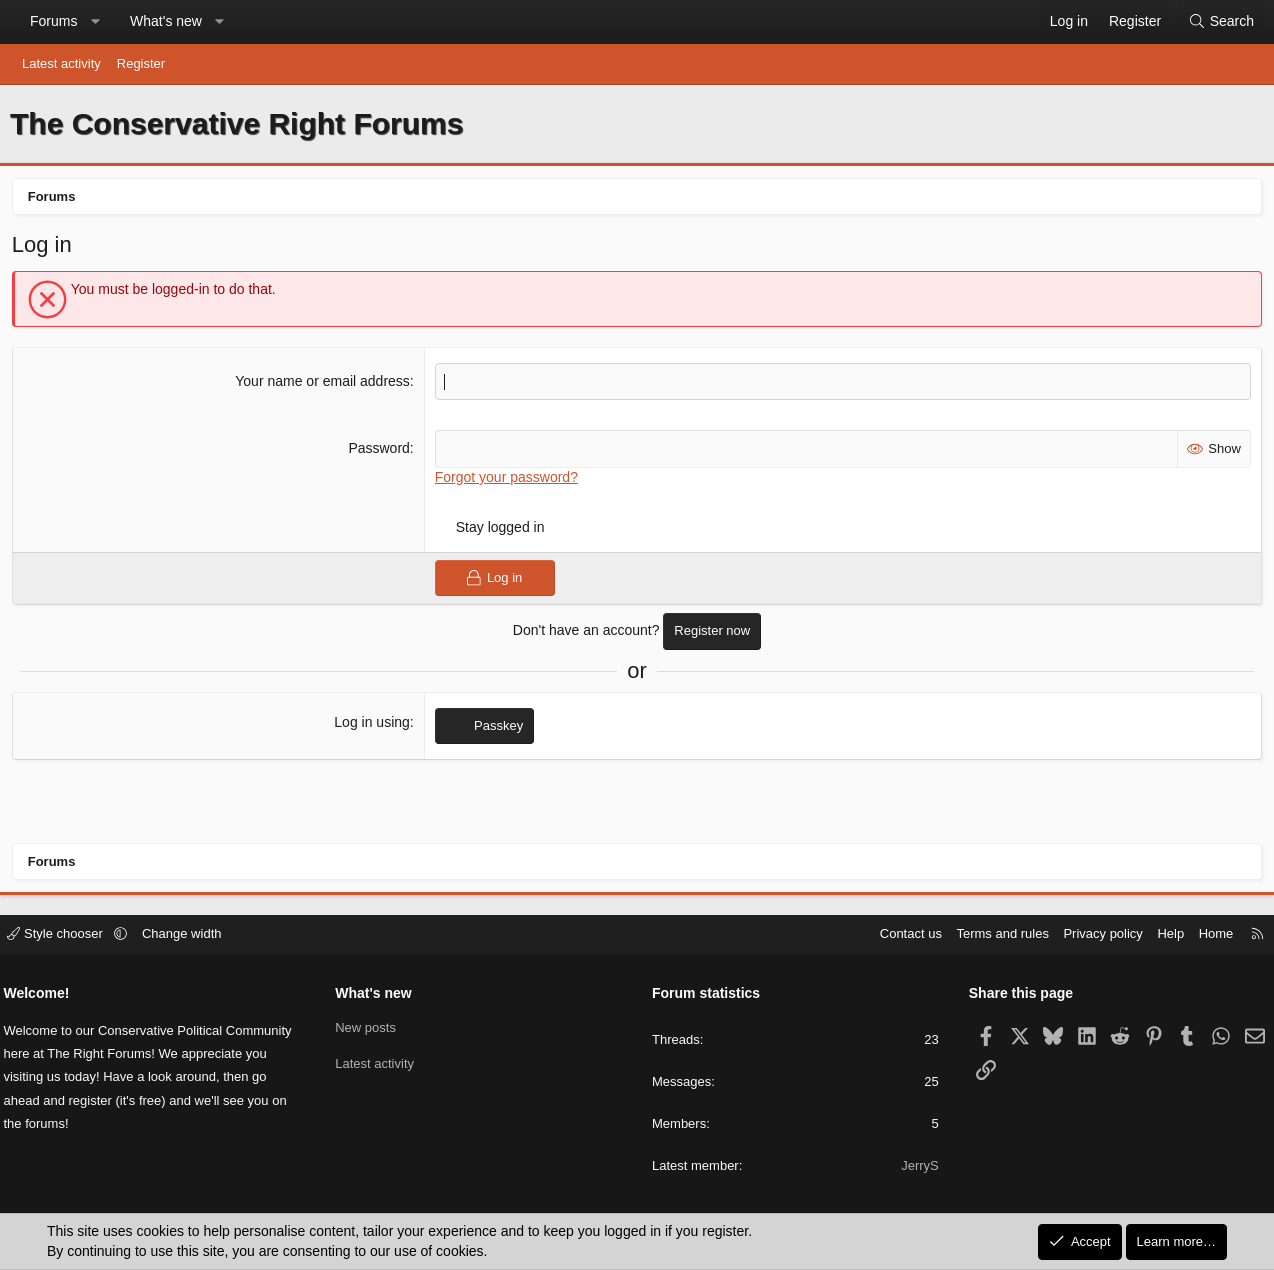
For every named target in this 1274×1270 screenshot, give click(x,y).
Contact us (904, 934)
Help (1164, 934)
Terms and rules (996, 934)
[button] (95, 22)
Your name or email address (323, 384)
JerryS (917, 1166)
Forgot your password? (507, 480)
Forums (53, 21)
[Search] (1221, 22)
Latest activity (61, 63)
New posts (369, 1027)
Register (141, 63)
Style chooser (63, 934)
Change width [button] (189, 934)
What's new (166, 21)
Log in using (373, 725)
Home (1209, 934)
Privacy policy (1096, 934)
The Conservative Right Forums (236, 123)
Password (380, 452)
